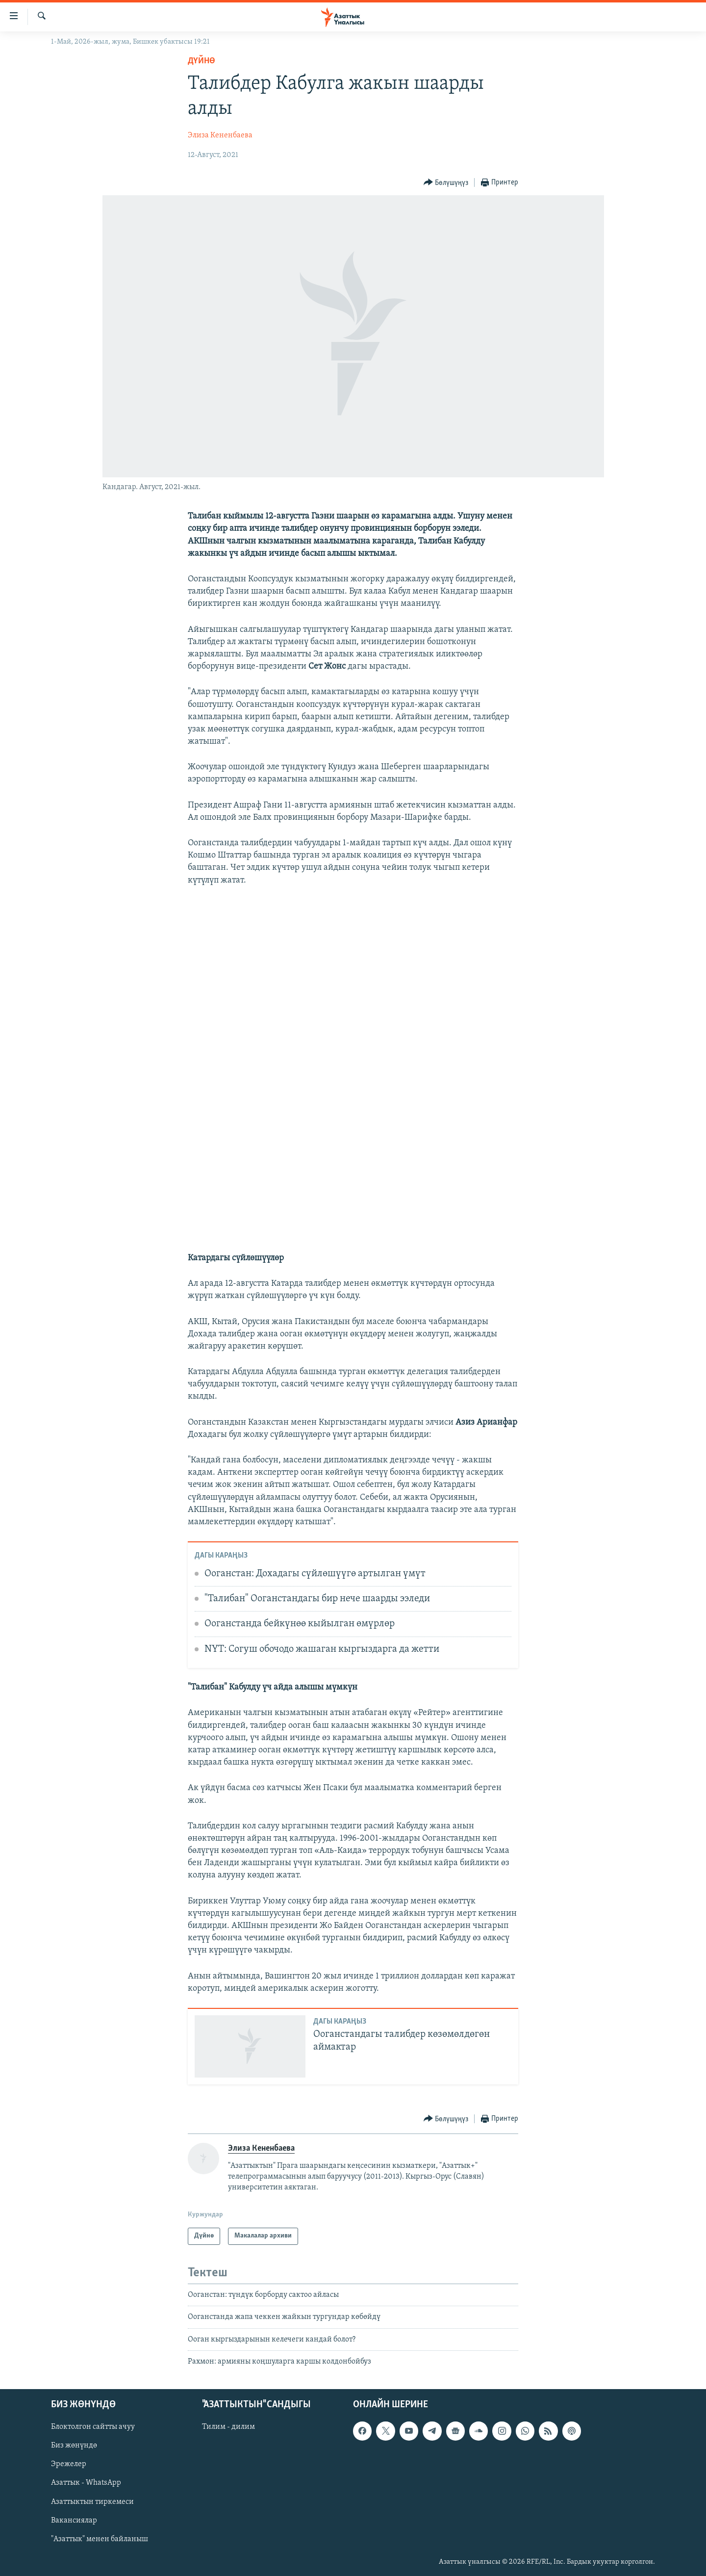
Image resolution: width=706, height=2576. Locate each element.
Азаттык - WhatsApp (86, 2483)
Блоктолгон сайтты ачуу (93, 2427)
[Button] (446, 182)
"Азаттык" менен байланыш (99, 2539)
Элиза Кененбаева (220, 135)
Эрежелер (68, 2465)
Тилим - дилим (228, 2427)
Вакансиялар (74, 2520)
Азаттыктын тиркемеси (92, 2502)
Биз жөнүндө (74, 2446)
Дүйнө (201, 61)
